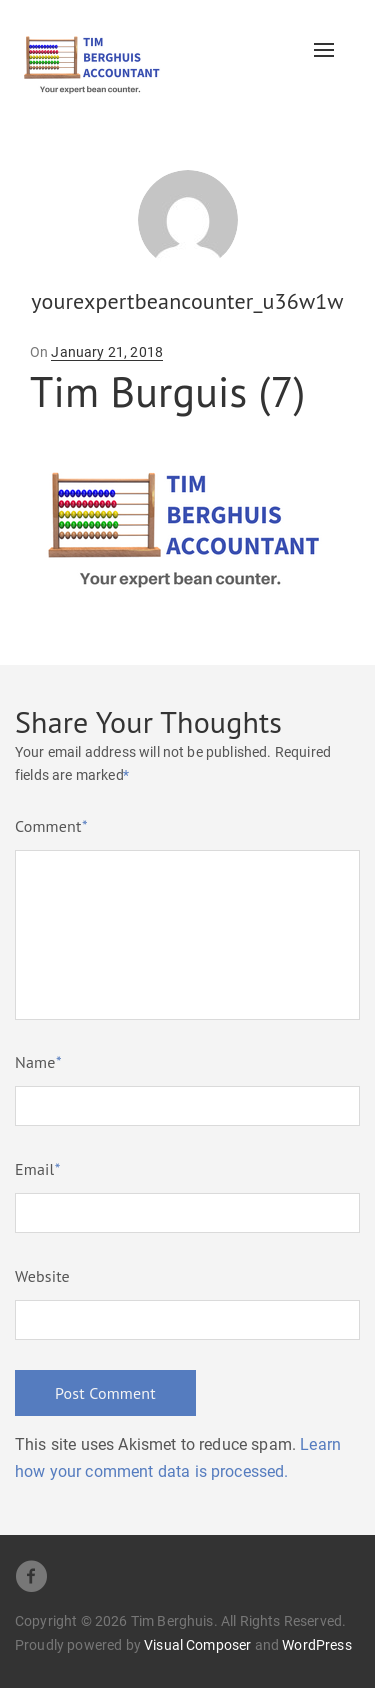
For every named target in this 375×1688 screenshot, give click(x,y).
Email (37, 1169)
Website (42, 1276)
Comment (51, 826)
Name (38, 1062)
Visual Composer (197, 1645)
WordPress (316, 1645)
